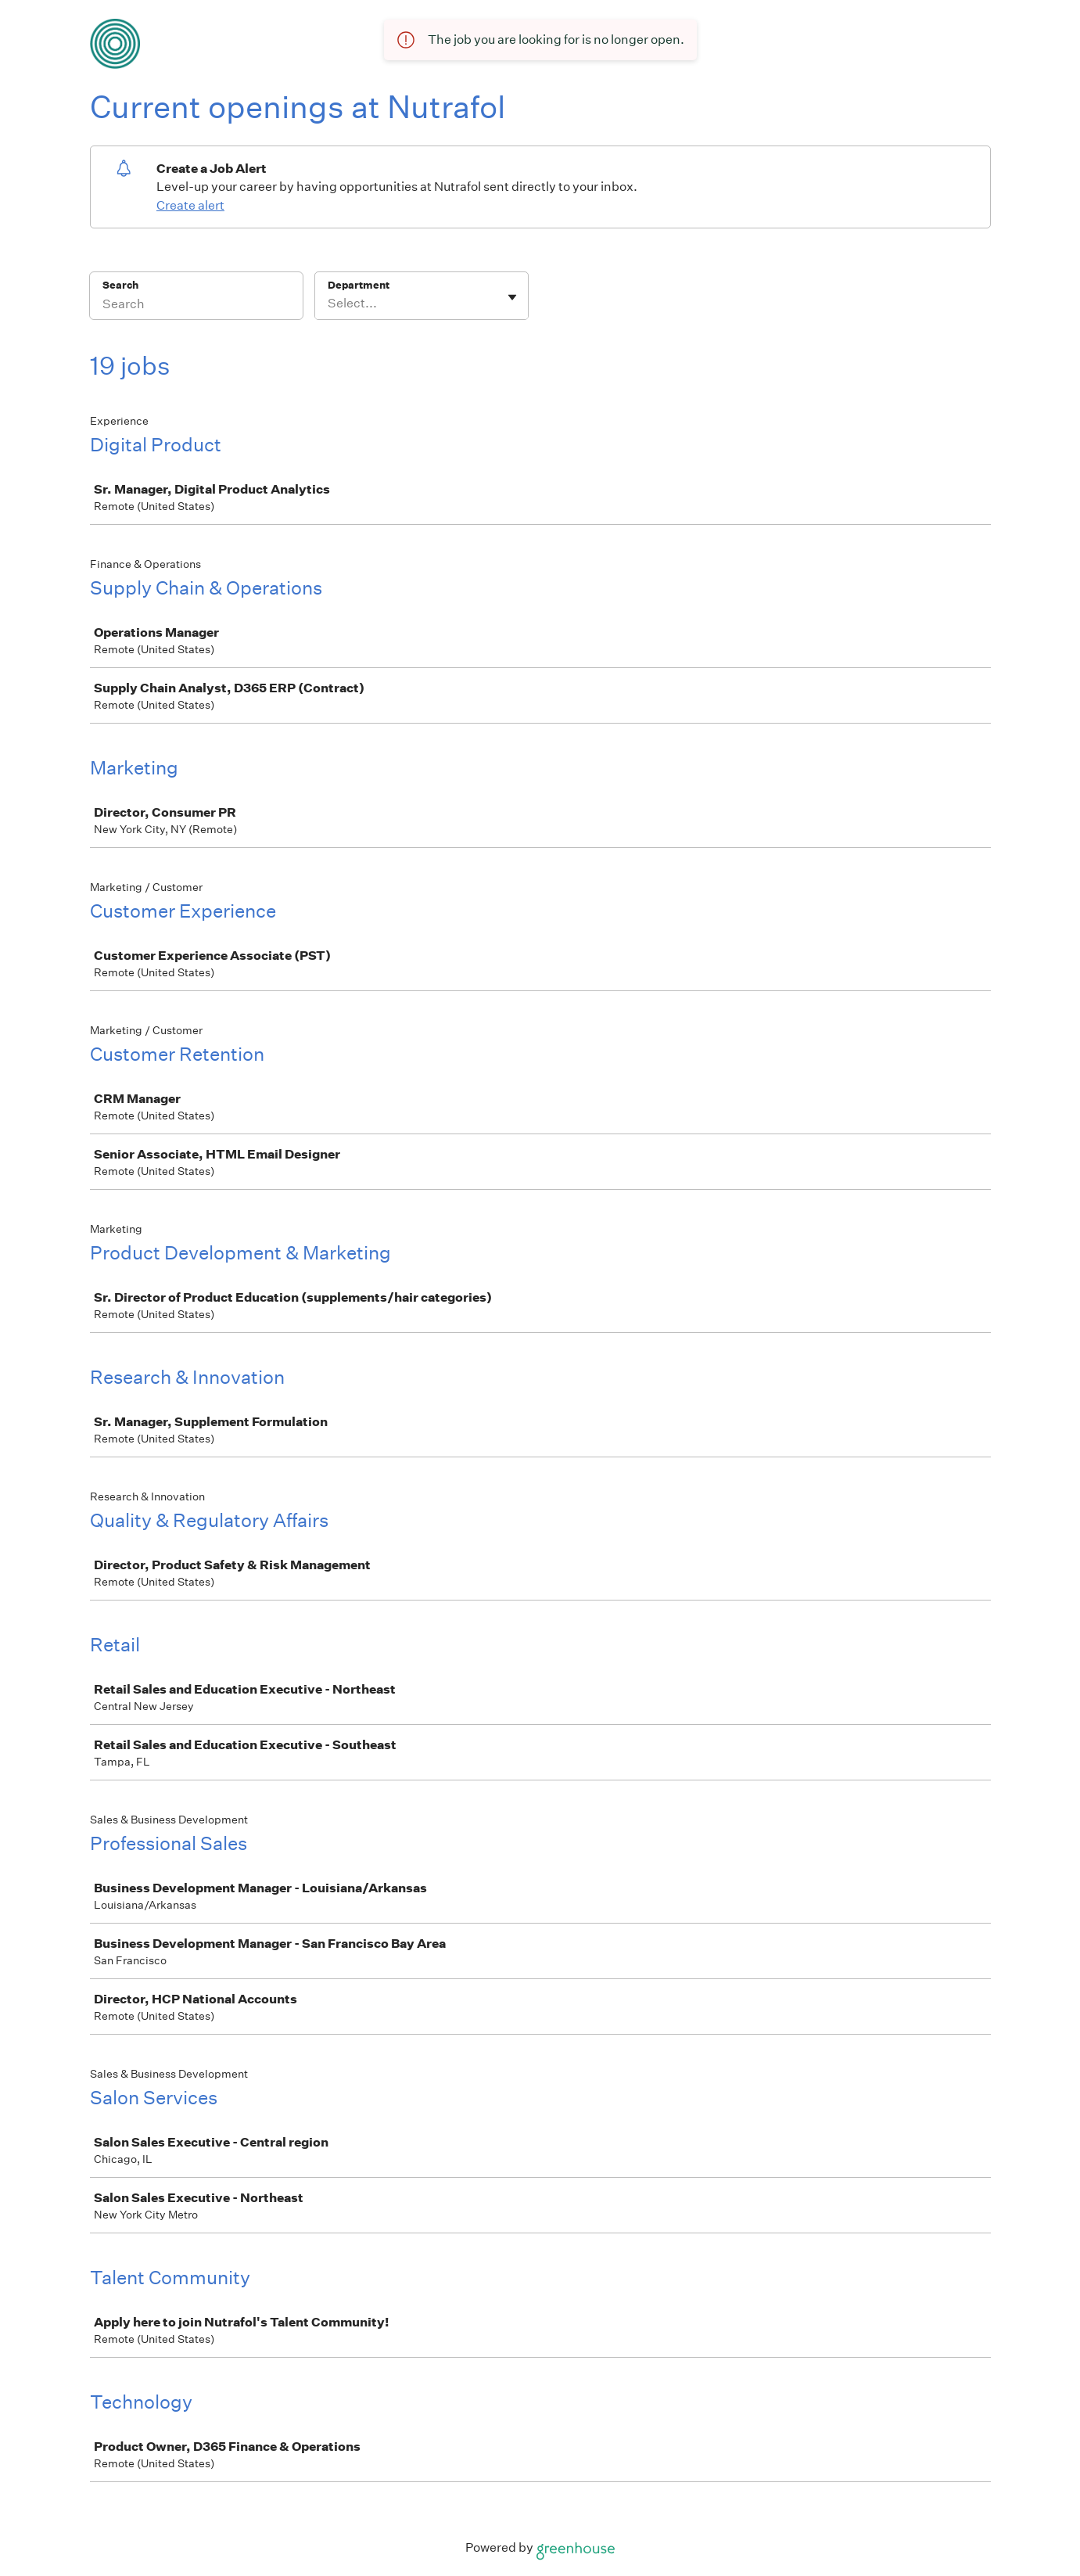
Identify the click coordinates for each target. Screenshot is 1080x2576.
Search (120, 285)
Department (358, 285)
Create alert (190, 205)
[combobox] (329, 303)
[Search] (196, 306)
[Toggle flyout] (512, 297)
